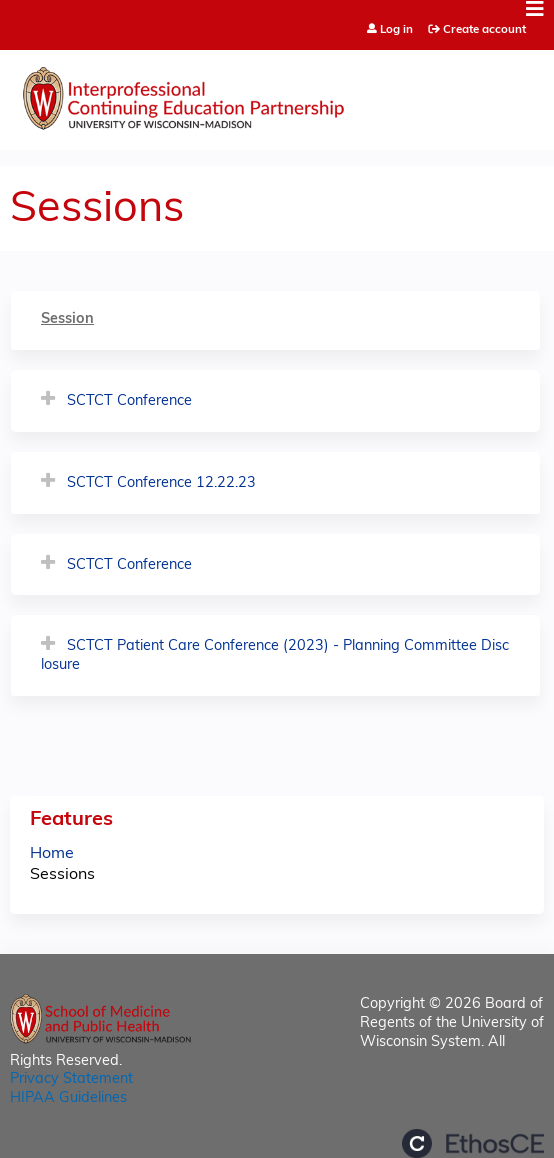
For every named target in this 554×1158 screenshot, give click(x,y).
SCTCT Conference (129, 401)
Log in (396, 30)
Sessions (62, 875)
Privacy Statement (71, 1079)
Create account (484, 30)
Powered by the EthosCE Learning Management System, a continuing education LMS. (473, 1143)
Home (52, 854)
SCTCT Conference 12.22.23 (161, 483)
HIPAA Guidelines (68, 1098)
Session (67, 319)
